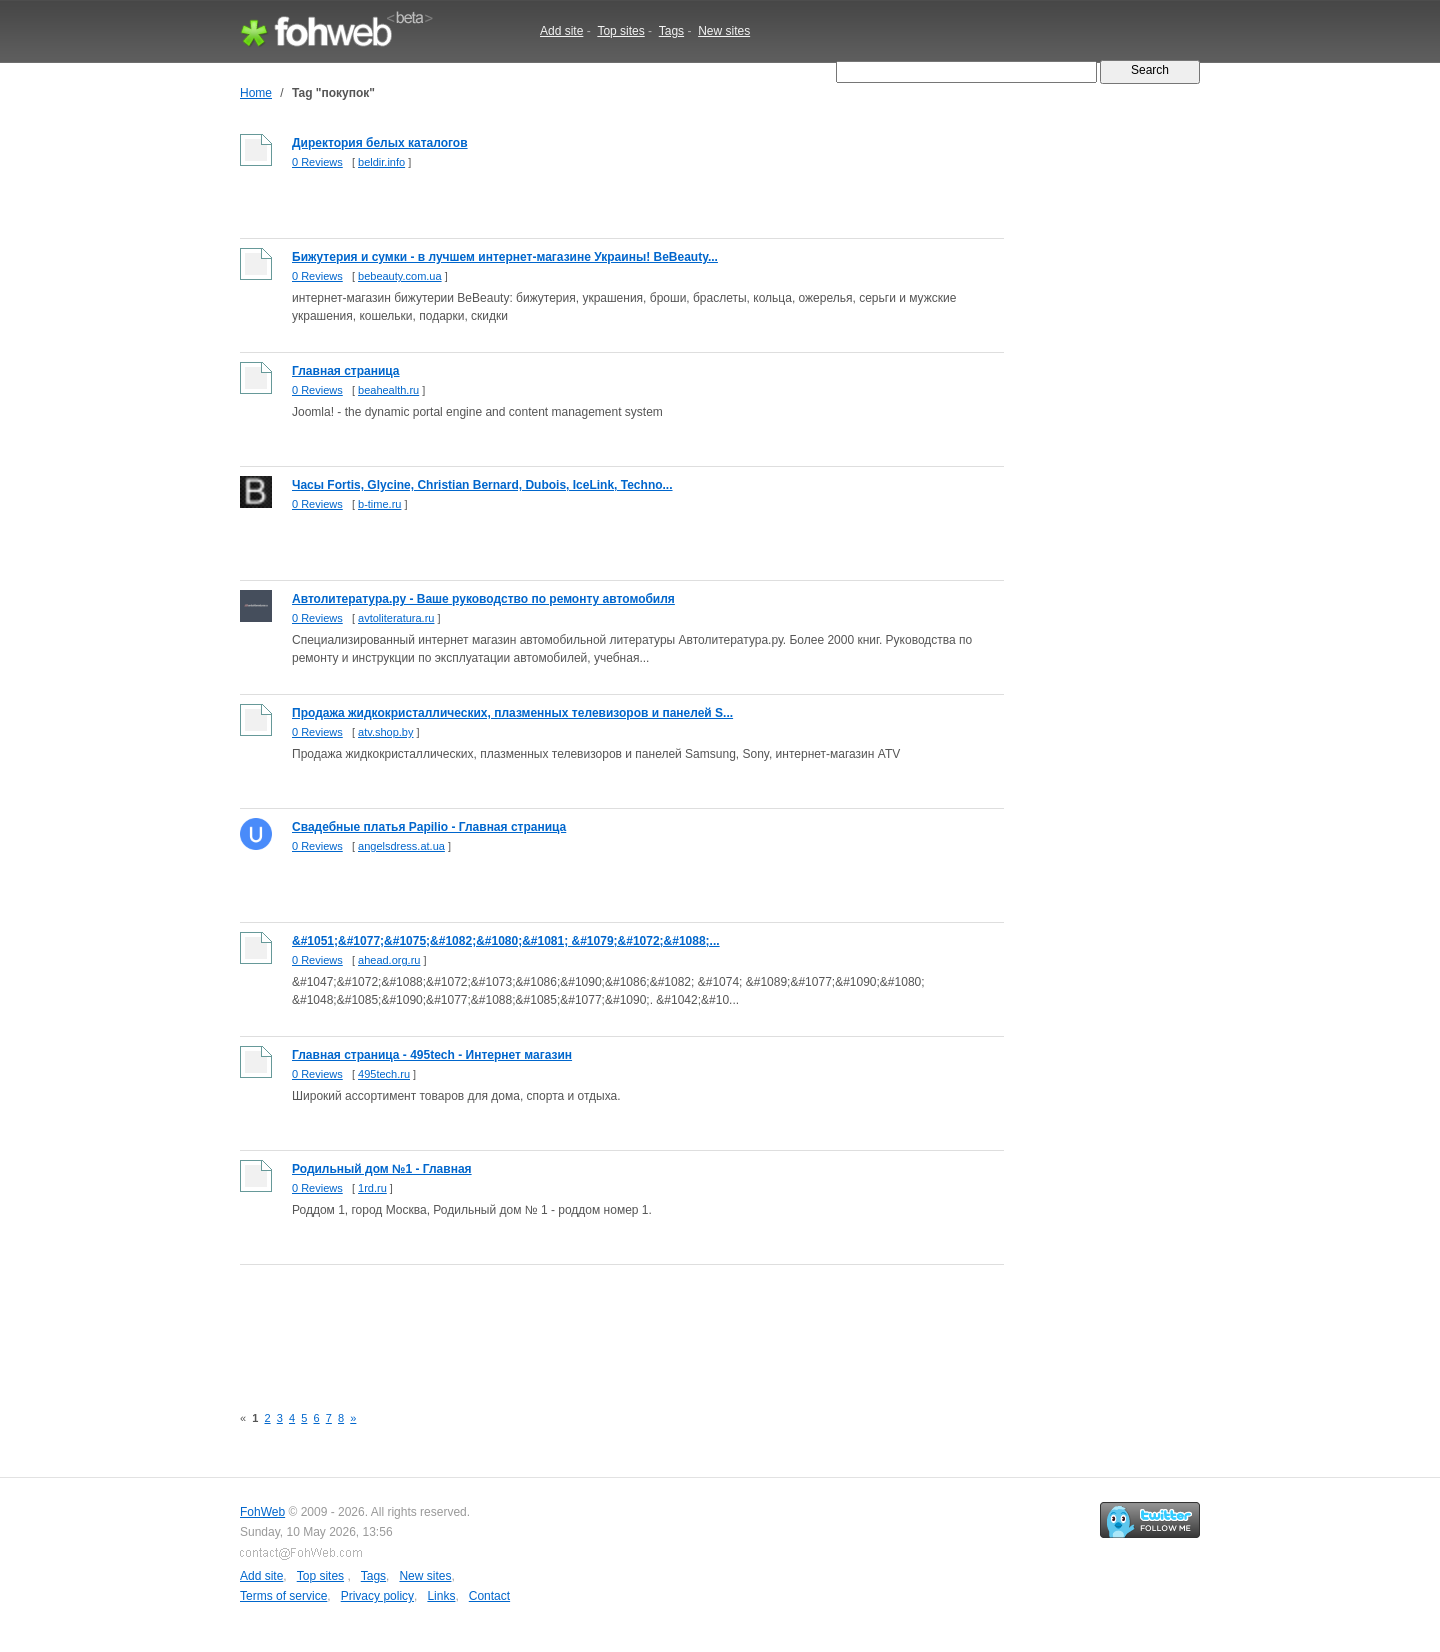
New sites (724, 31)
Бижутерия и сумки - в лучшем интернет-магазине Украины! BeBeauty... (505, 257)
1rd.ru (372, 1188)
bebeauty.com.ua (400, 276)
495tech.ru (384, 1074)
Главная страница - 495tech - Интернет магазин (432, 1055)
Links (441, 1596)
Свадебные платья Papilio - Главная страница (429, 827)
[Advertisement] (604, 1323)
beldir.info (381, 162)
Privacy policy (377, 1596)
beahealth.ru (388, 390)
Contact (489, 1596)
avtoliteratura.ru (396, 618)
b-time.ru (379, 504)
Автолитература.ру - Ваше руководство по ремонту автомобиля (483, 599)
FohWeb (262, 1512)
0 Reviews (317, 162)
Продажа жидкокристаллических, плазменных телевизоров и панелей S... (512, 713)
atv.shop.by (385, 732)
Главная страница (346, 371)
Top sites (620, 31)
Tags (671, 31)
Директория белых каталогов (380, 143)
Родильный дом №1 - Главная (382, 1169)
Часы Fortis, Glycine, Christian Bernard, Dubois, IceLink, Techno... (482, 485)
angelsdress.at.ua (401, 846)
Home (256, 93)
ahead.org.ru (389, 960)
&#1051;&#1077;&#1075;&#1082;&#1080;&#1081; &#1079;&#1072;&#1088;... (506, 941)
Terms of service (283, 1596)
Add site (561, 31)
